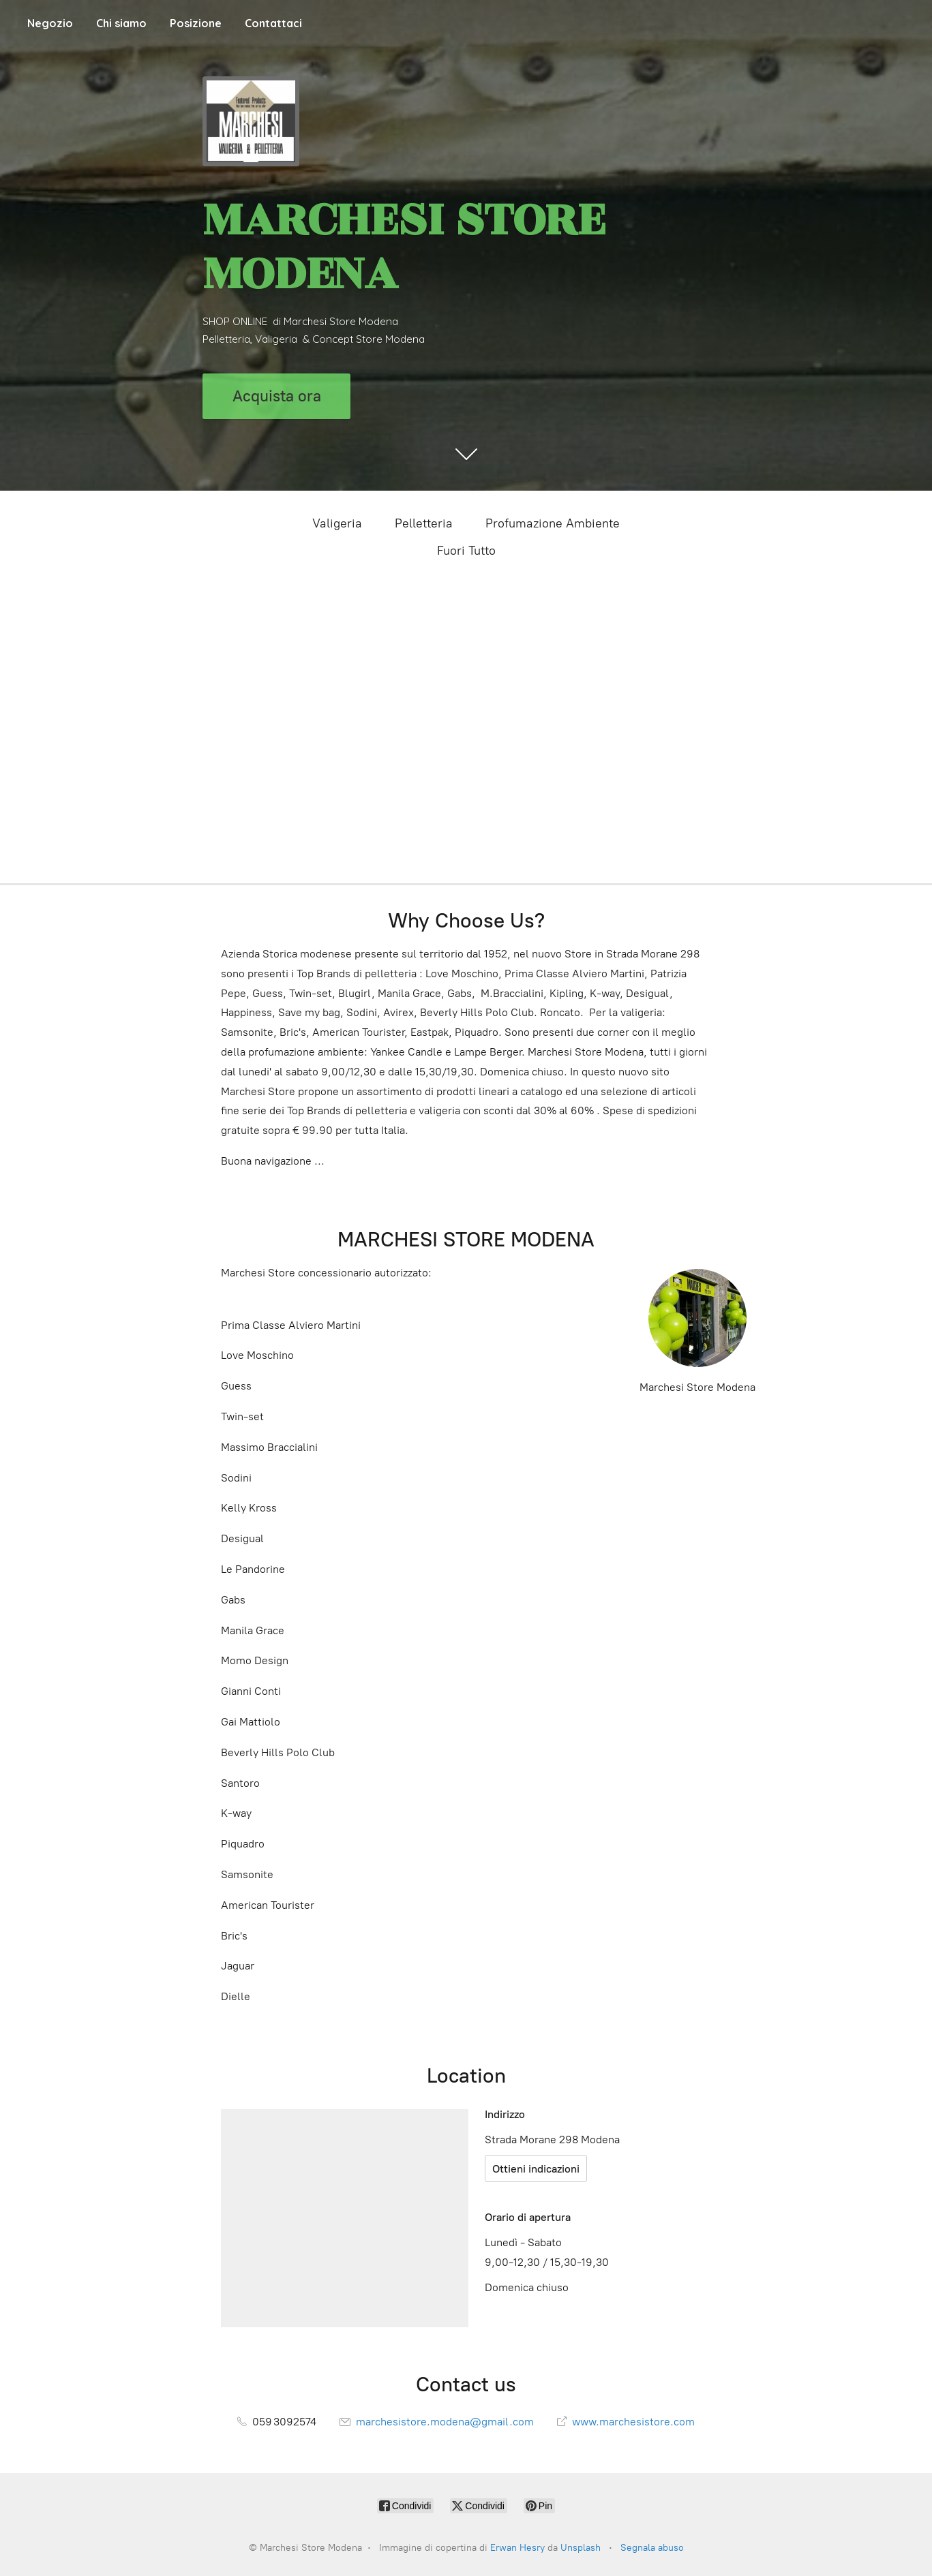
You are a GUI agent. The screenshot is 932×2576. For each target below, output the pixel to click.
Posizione (196, 23)
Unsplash (580, 2548)
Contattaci (273, 23)
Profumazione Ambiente (552, 523)
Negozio (50, 23)
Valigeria (337, 523)
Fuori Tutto (466, 550)
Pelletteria (424, 523)
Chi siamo (121, 23)
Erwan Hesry (517, 2548)
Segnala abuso (652, 2548)
